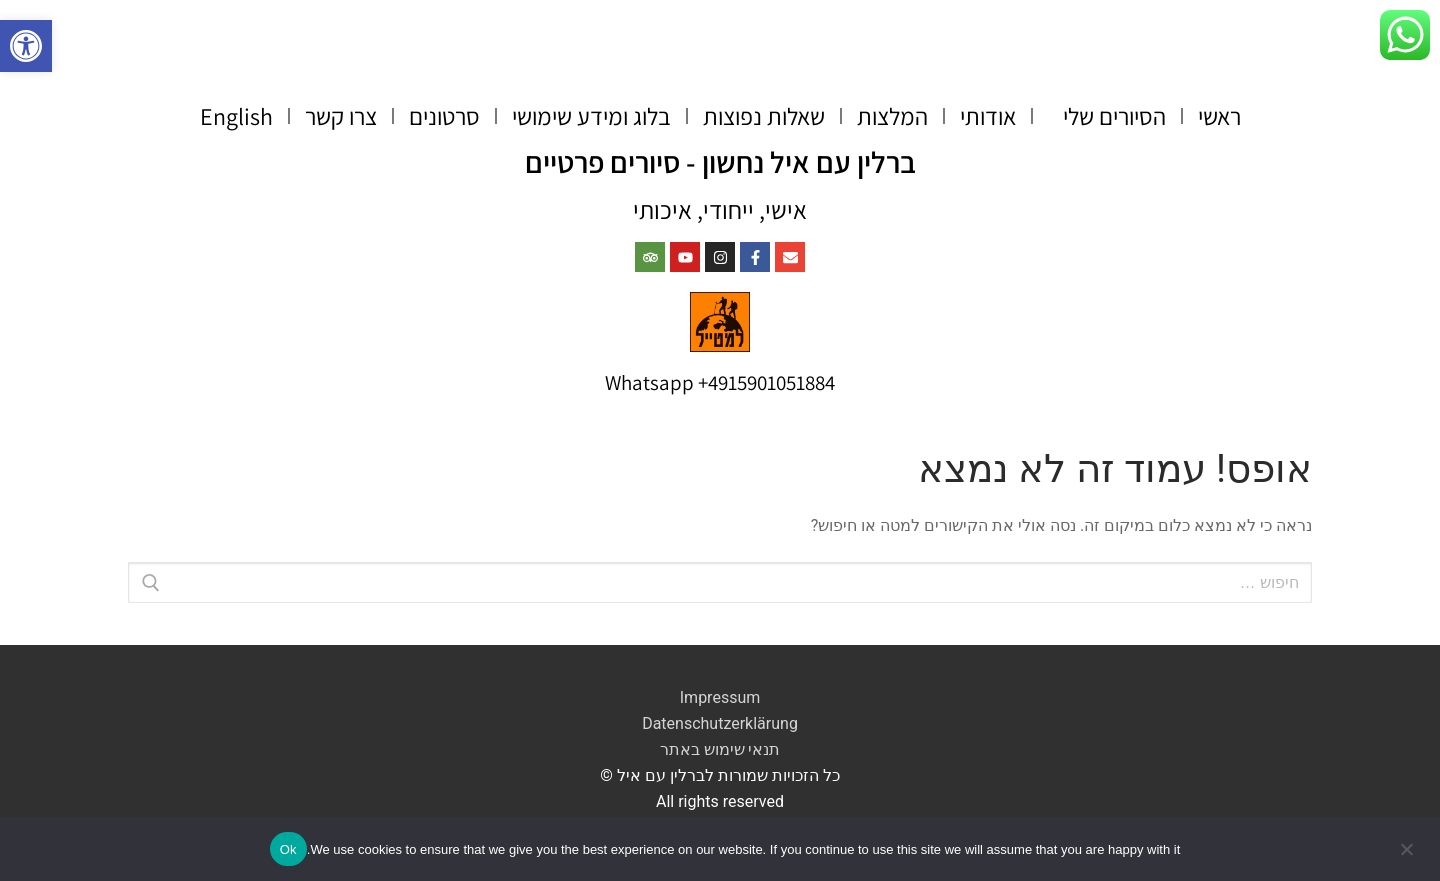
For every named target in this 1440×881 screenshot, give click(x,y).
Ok (288, 849)
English (236, 116)
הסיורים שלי (1107, 116)
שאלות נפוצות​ (764, 116)
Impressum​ (720, 697)
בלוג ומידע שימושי (591, 116)
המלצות (892, 116)
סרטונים (444, 116)
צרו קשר (341, 116)
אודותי (988, 116)
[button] (26, 46)
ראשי (1219, 116)
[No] (1408, 856)
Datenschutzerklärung (720, 723)
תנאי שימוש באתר (720, 749)
